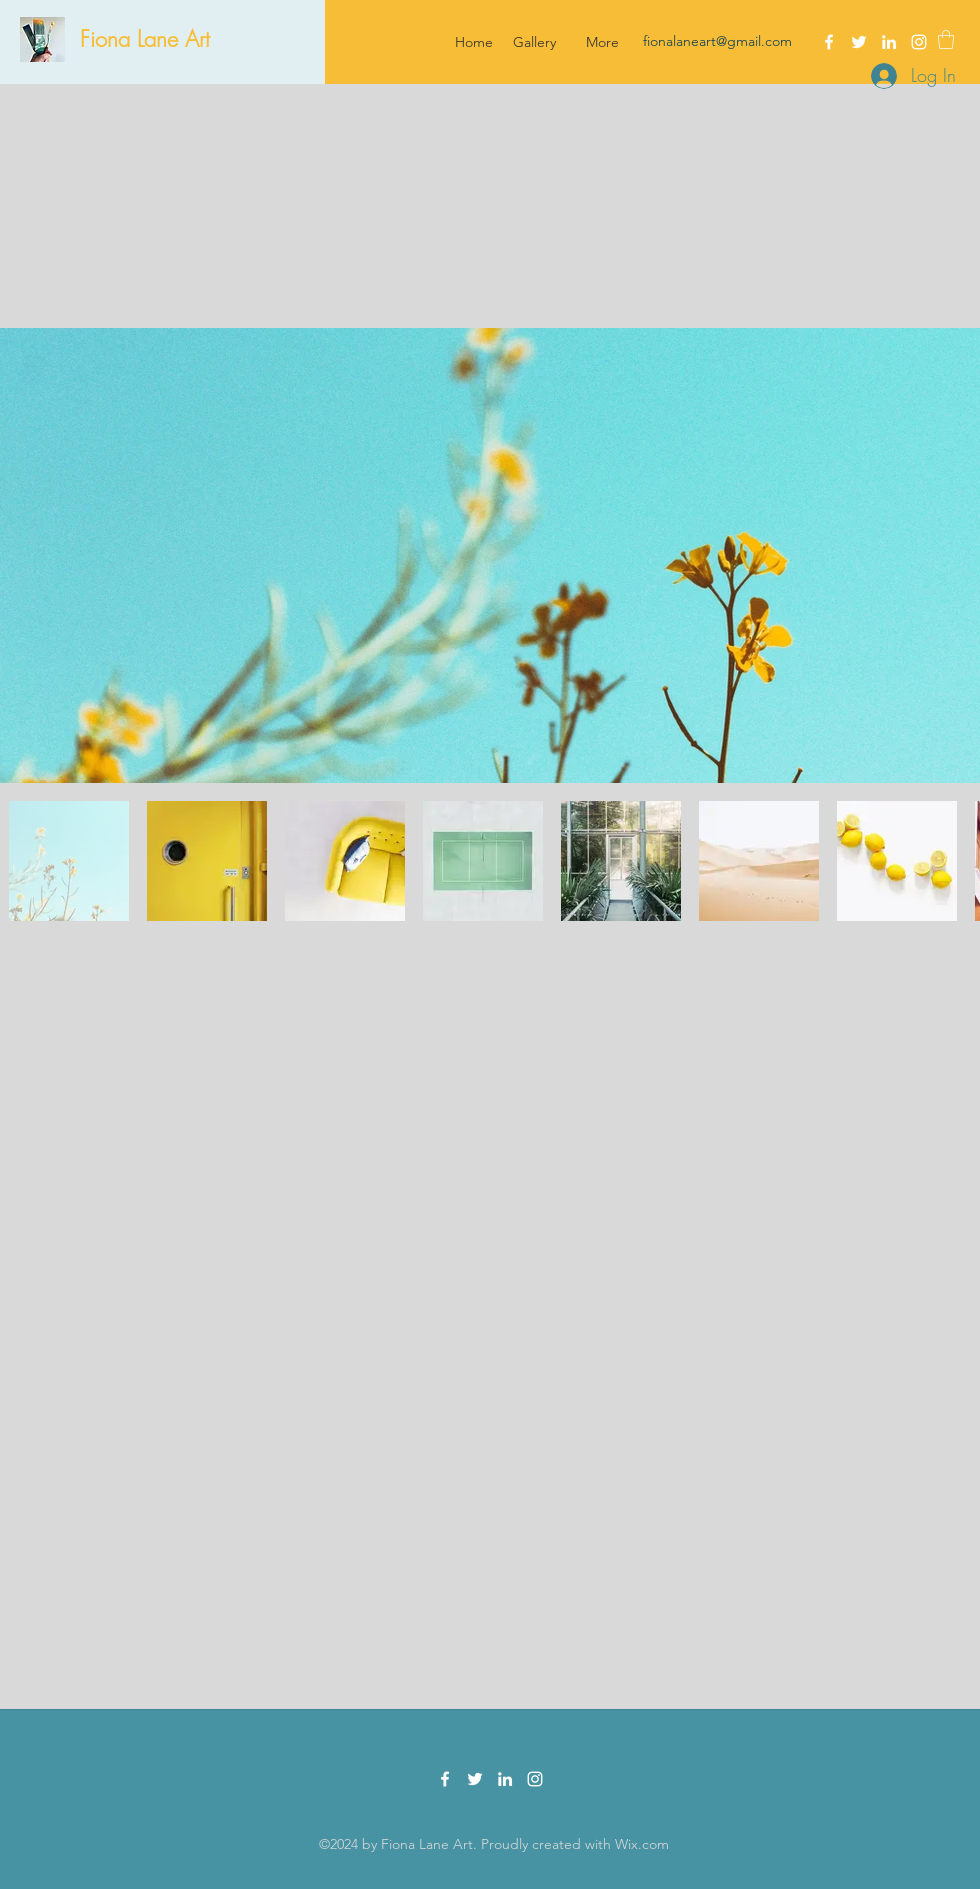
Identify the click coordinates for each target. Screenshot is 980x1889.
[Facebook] (829, 42)
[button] (946, 39)
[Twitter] (859, 42)
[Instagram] (919, 42)
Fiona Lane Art (145, 39)
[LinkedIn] (889, 42)
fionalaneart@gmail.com (717, 41)
